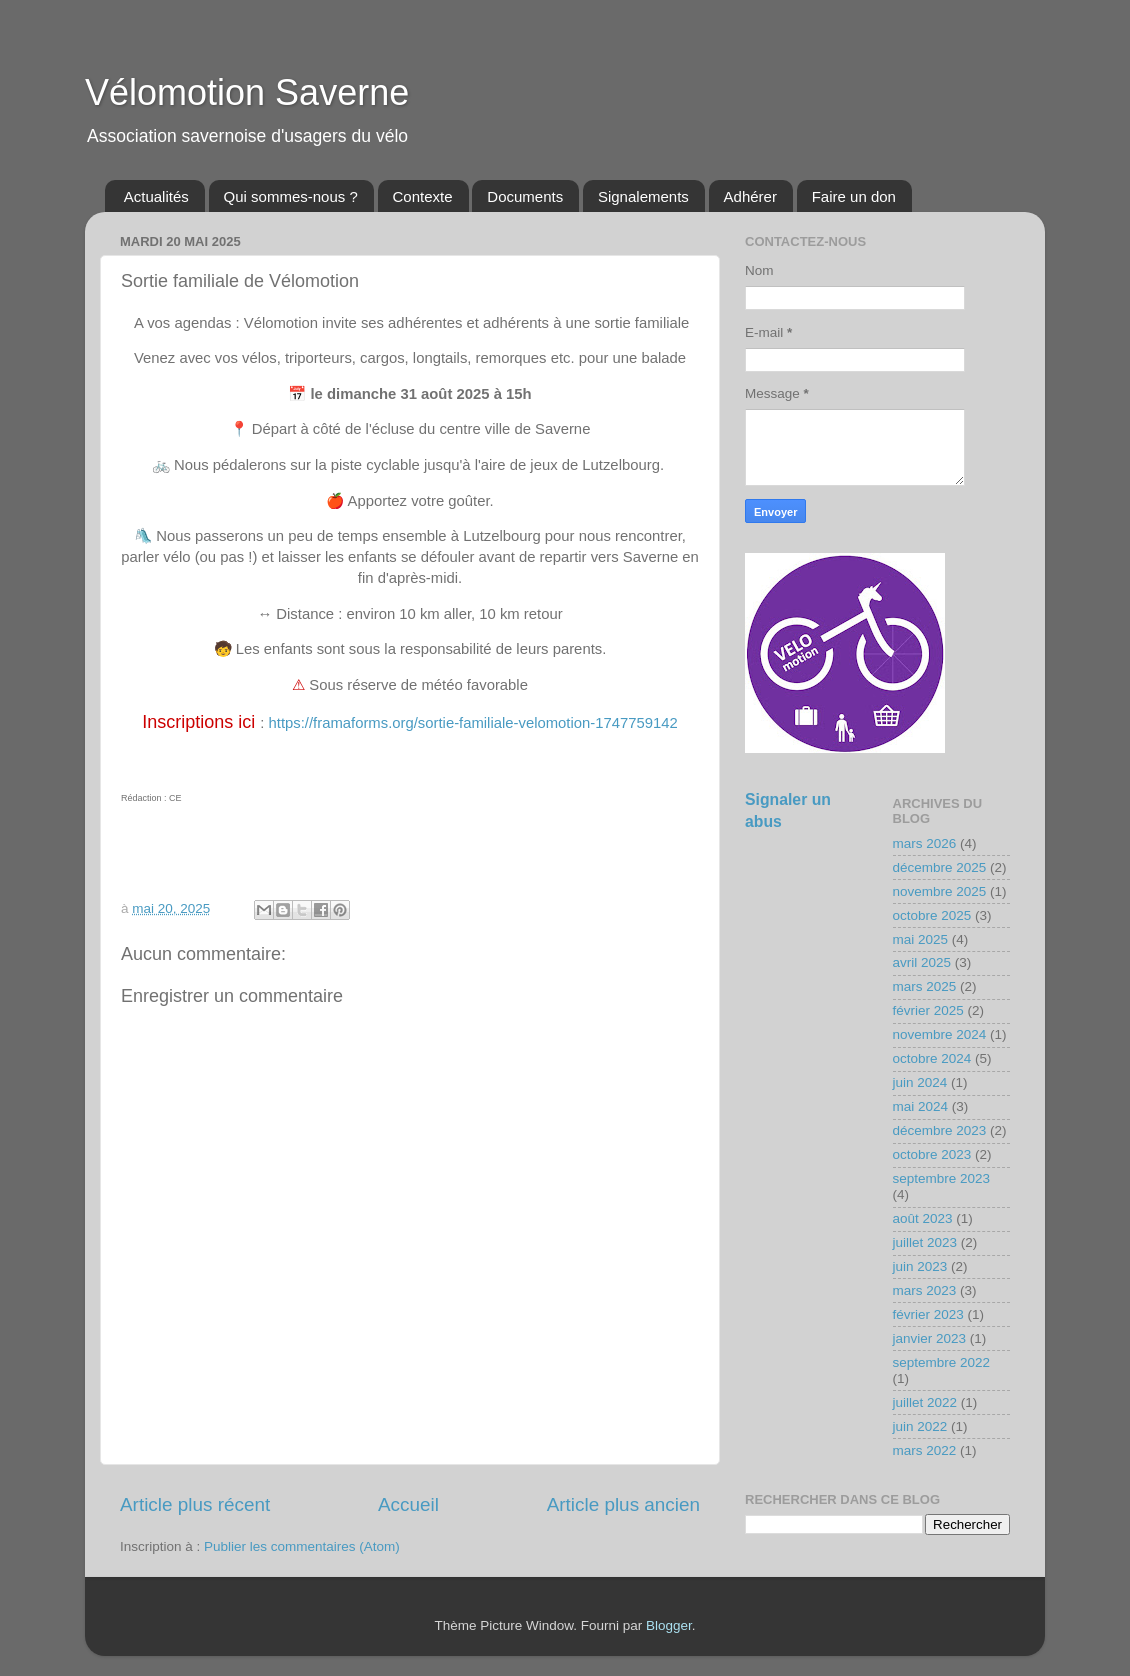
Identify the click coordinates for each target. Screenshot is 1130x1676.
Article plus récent (195, 1504)
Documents (525, 196)
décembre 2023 (940, 1130)
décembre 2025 (940, 867)
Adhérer (750, 196)
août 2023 (923, 1218)
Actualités (156, 196)
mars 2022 (925, 1450)
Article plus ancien (623, 1504)
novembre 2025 (940, 891)
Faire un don (854, 196)
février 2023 (928, 1314)
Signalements (643, 196)
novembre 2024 (940, 1034)
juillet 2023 (925, 1242)
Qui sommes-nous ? (291, 196)
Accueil (408, 1504)
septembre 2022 (942, 1362)
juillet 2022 (925, 1402)
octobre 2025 (932, 915)
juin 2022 (920, 1426)
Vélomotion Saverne (247, 92)
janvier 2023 (930, 1338)
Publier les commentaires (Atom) (302, 1546)
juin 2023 (920, 1266)
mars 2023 (925, 1290)
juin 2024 (920, 1082)
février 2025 (928, 1010)
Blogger (669, 1625)
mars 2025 (925, 986)
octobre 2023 (932, 1154)
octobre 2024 (932, 1058)
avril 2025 (922, 962)
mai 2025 (921, 939)
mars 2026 (925, 843)
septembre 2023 (942, 1178)
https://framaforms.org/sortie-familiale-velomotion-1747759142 (473, 723)
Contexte (423, 196)
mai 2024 (921, 1106)
